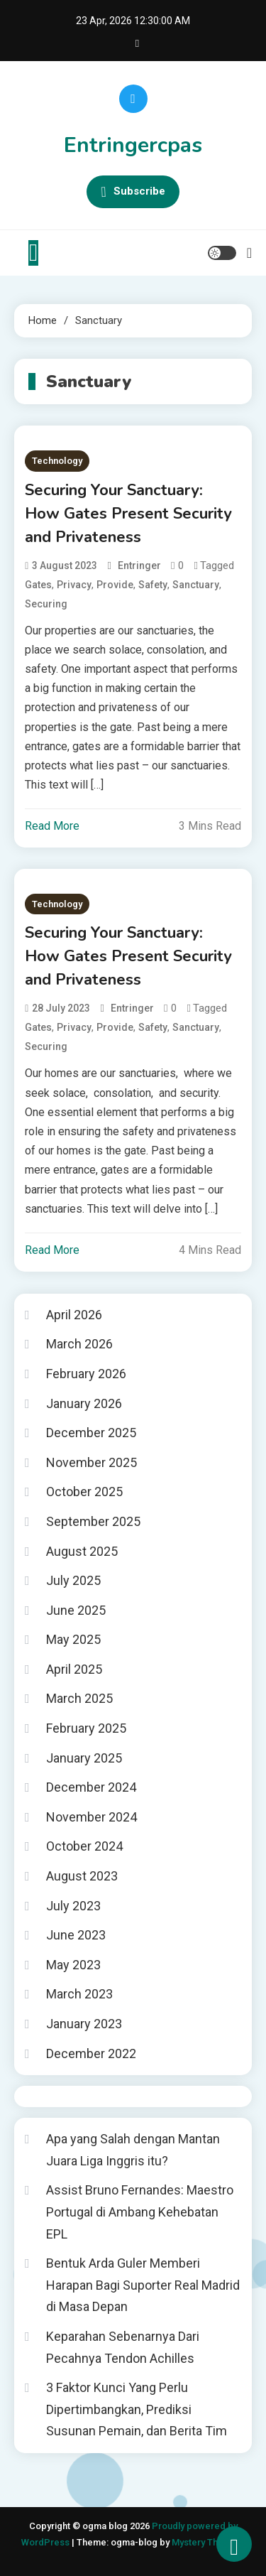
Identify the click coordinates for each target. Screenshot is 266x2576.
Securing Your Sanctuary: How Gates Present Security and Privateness (128, 514)
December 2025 (91, 1432)
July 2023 (73, 1905)
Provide (114, 584)
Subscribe (133, 192)
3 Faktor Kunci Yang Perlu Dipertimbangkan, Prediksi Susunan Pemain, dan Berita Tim (136, 2409)
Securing (46, 604)
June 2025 (76, 1610)
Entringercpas (133, 145)
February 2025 (86, 1728)
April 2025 (74, 1669)
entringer (139, 565)
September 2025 (93, 1521)
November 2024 (91, 1816)
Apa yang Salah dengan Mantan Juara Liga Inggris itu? (133, 2149)
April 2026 (74, 1314)
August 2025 (82, 1551)
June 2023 (76, 1934)
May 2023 (73, 1964)
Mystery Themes (207, 2542)
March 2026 (79, 1343)
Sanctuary (195, 584)
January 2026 (84, 1403)
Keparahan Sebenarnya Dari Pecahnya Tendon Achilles (122, 2347)
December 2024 (91, 1787)
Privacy (74, 584)
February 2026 (86, 1373)
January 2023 (84, 2023)
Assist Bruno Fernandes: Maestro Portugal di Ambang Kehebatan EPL (139, 2211)
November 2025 (91, 1462)
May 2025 (73, 1639)
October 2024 (84, 1846)
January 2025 (84, 1757)
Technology (57, 460)
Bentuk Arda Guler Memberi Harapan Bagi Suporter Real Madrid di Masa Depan (143, 2285)
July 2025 (73, 1580)
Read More (52, 826)
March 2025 (79, 1698)
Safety (152, 584)
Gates (38, 584)
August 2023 (82, 1875)
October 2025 (84, 1491)
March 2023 (79, 1993)
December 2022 (91, 2053)
